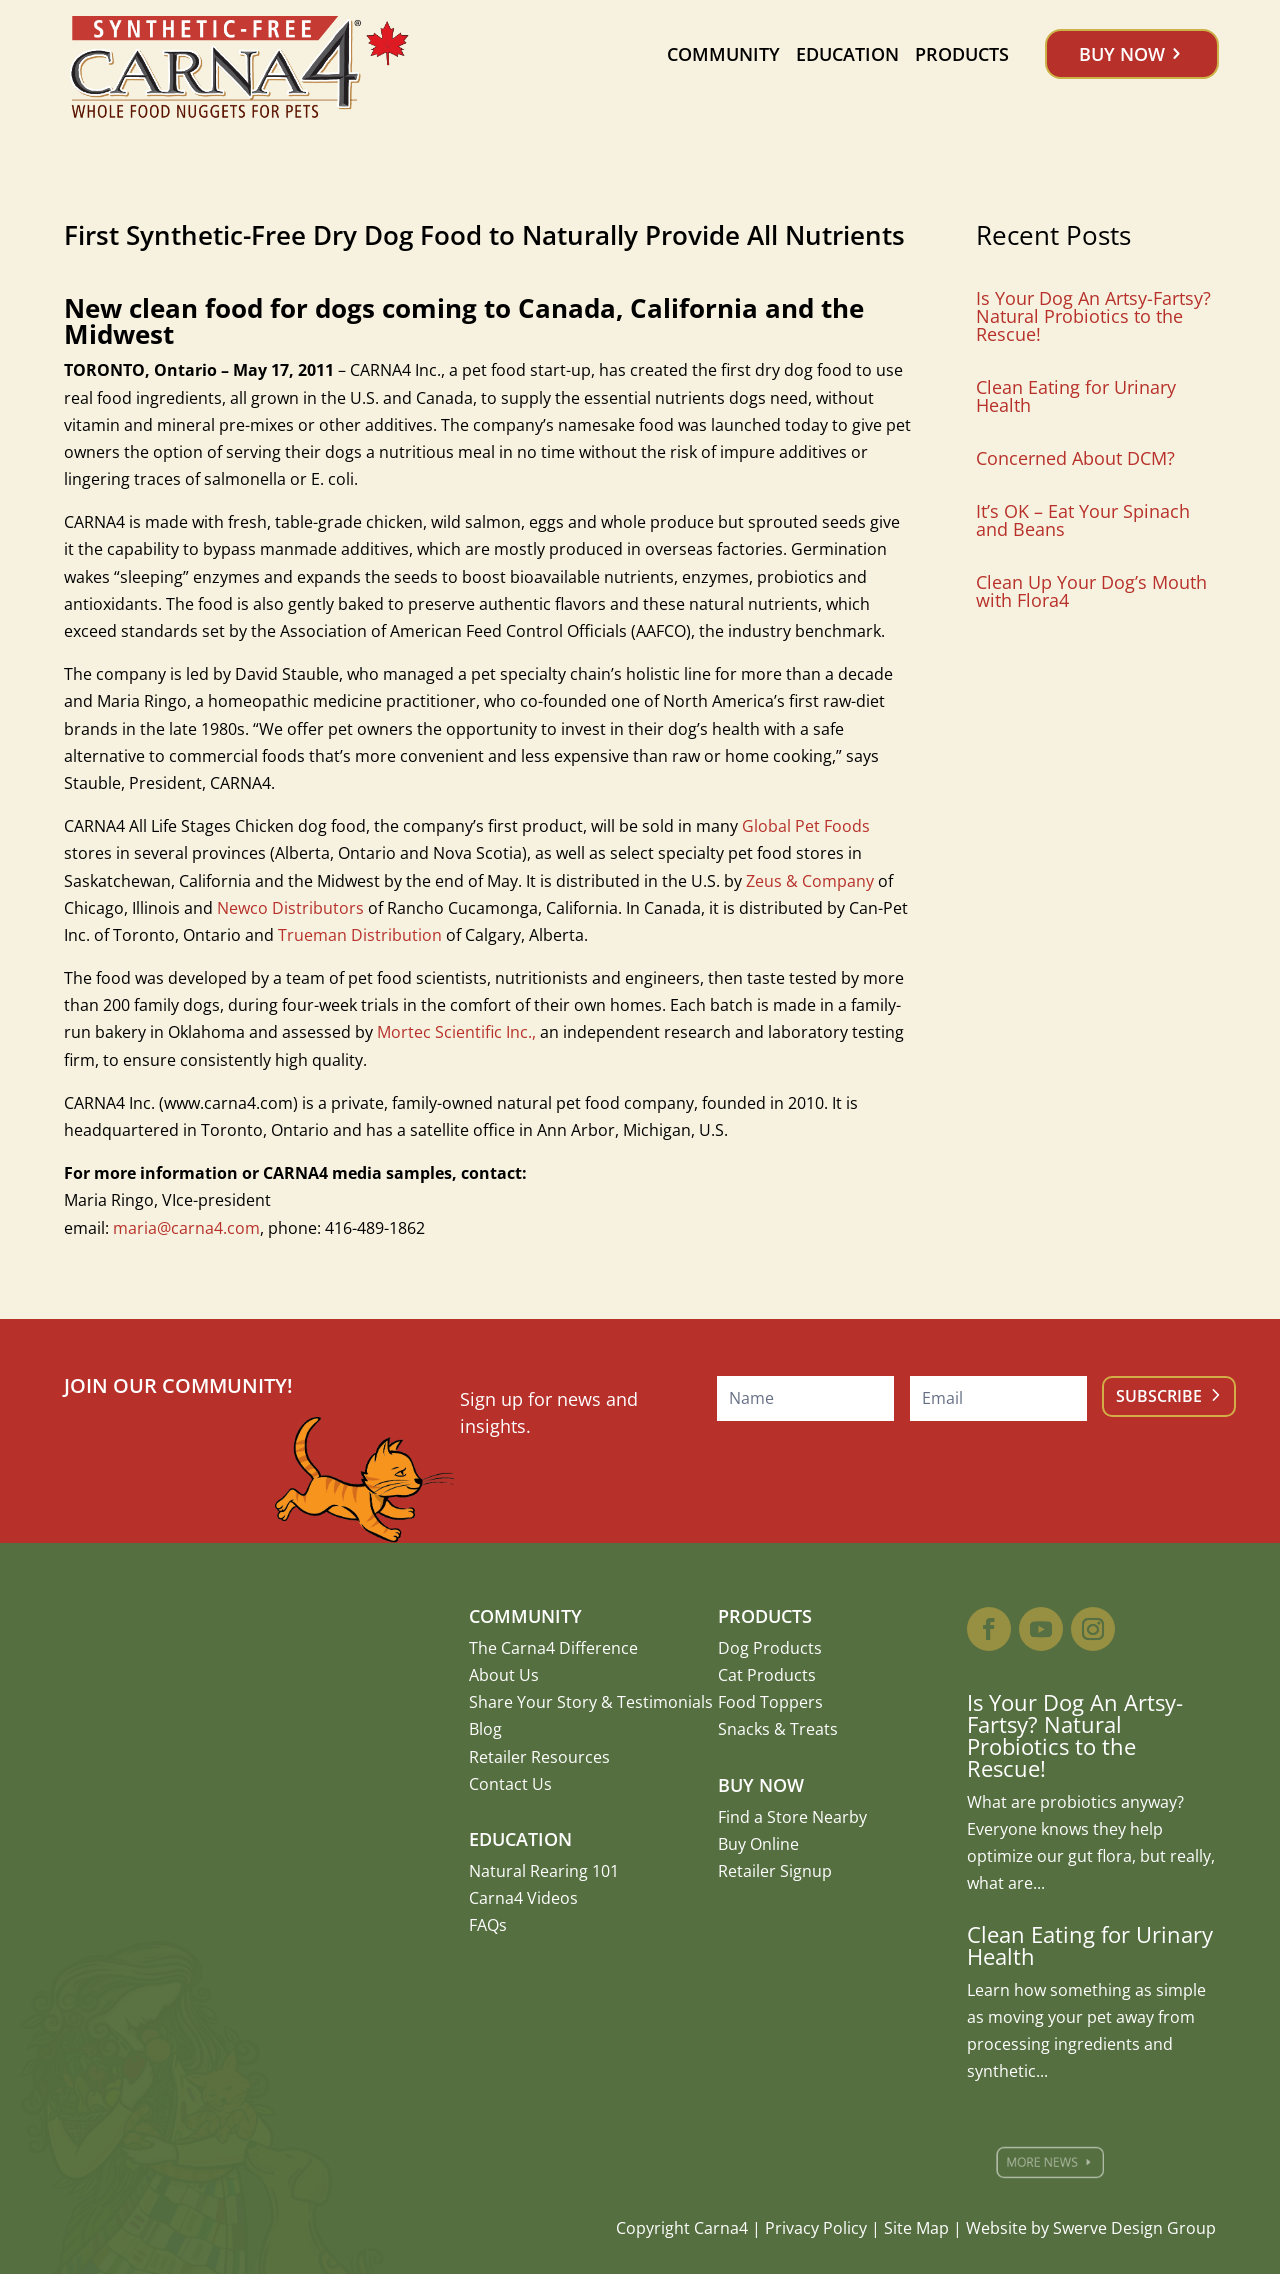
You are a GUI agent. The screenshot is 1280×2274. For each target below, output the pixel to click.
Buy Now (1122, 54)
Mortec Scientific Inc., (456, 1032)
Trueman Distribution (360, 935)
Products (962, 54)
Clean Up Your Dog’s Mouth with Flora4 (1091, 591)
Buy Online (758, 1844)
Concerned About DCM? (1075, 458)
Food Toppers (770, 1702)
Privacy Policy (816, 2228)
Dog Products (770, 1648)
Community (723, 54)
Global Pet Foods (806, 826)
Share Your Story (533, 1702)
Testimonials (665, 1702)
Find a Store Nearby (792, 1817)
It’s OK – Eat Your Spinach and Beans (1083, 520)
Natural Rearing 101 (544, 1871)
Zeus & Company (810, 881)
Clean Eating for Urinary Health (1076, 396)
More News (1055, 2162)
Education (847, 54)
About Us (504, 1675)
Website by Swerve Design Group (1091, 2228)
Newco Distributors (290, 908)
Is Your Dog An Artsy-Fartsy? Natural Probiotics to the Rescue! (1093, 316)
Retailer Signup (775, 1871)
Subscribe (1159, 1396)
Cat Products (767, 1675)
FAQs (488, 1925)
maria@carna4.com (186, 1228)
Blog (485, 1729)
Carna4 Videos (523, 1898)
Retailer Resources (539, 1757)
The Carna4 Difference (553, 1648)
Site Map (916, 2228)
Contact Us (510, 1784)
